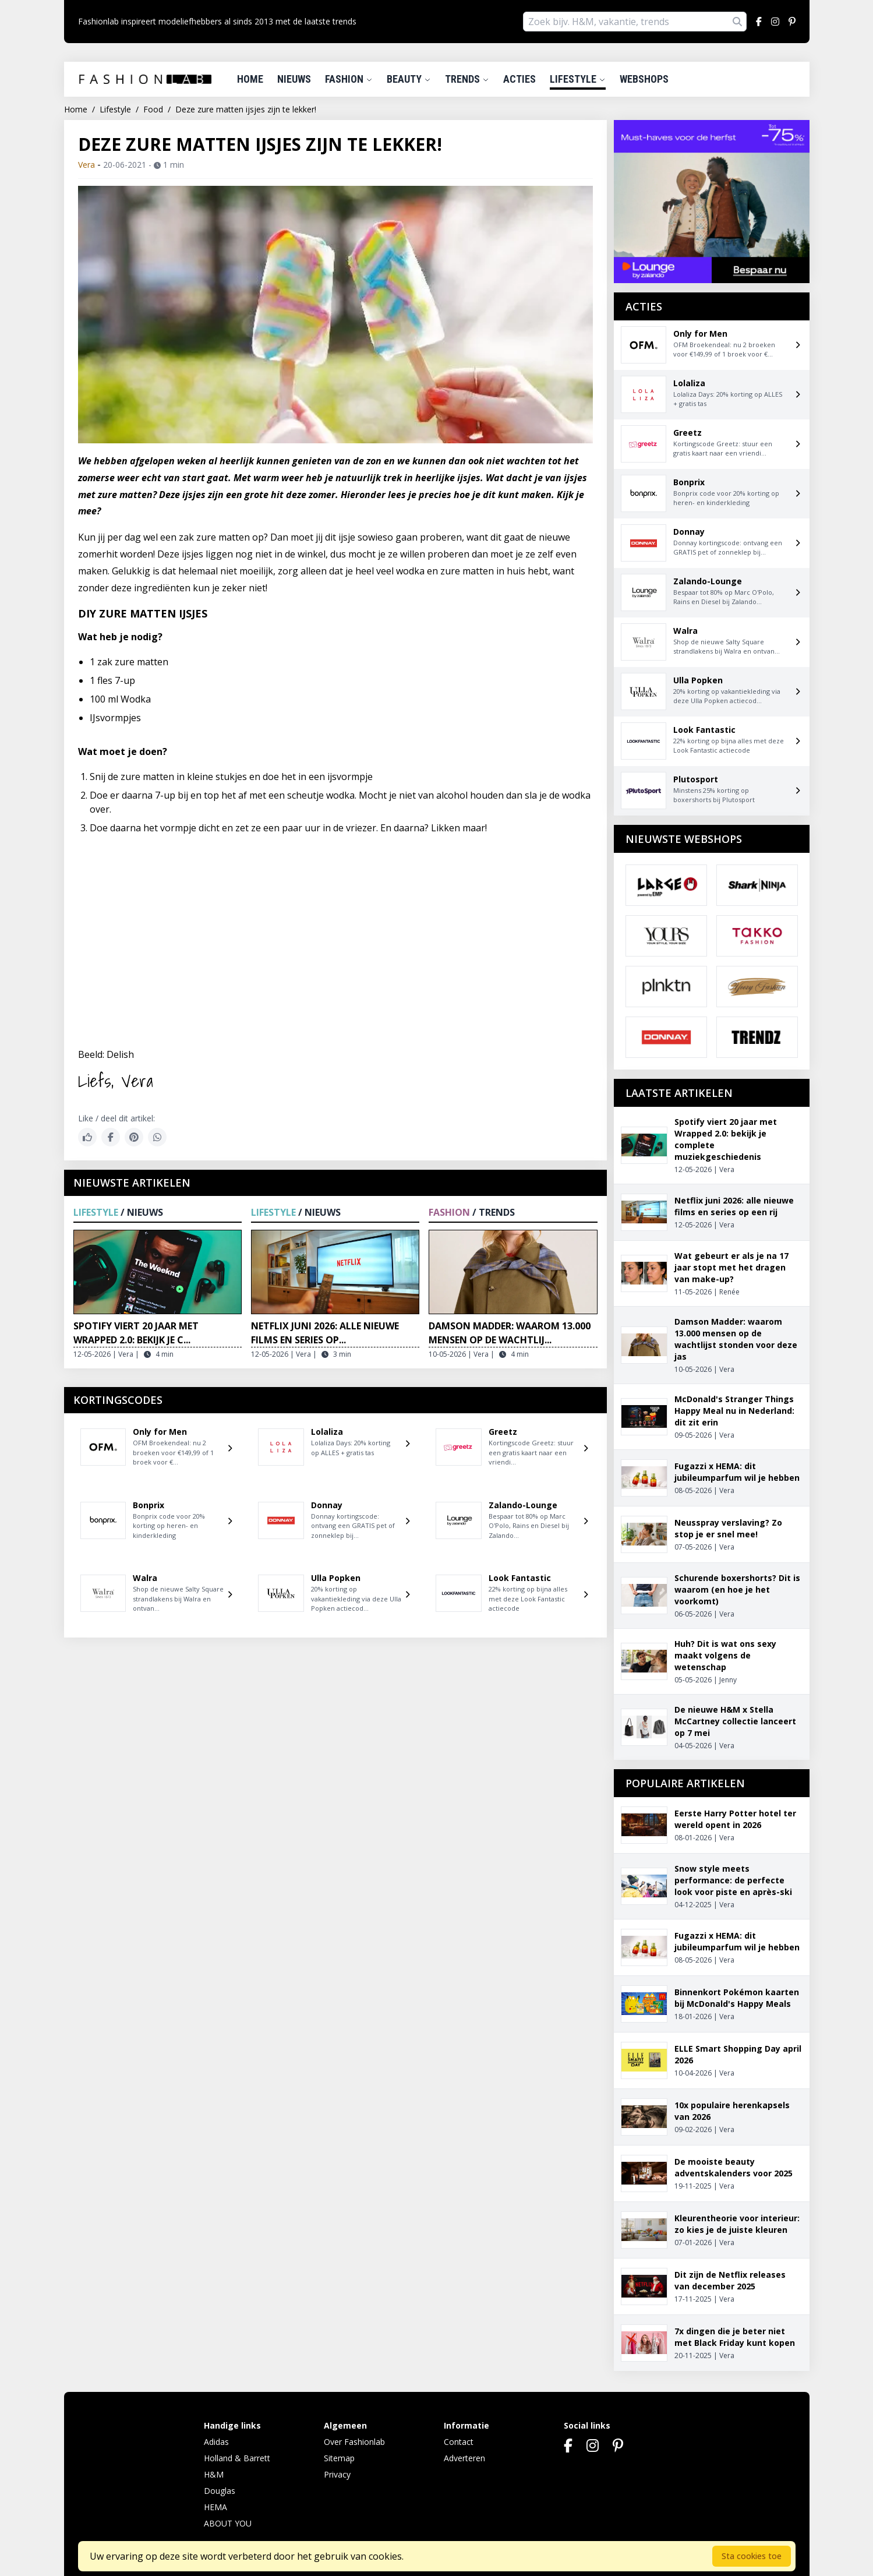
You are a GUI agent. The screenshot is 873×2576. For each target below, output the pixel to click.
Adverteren (464, 2458)
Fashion (349, 79)
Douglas (219, 2490)
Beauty (409, 79)
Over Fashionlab (354, 2441)
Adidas (216, 2441)
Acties (519, 79)
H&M (214, 2474)
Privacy (337, 2474)
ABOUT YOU (228, 2523)
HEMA (215, 2507)
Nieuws (294, 79)
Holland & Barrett (237, 2458)
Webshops (644, 79)
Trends (467, 79)
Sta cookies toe (752, 2555)
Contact (458, 2441)
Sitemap (339, 2458)
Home (250, 79)
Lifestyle (578, 79)
